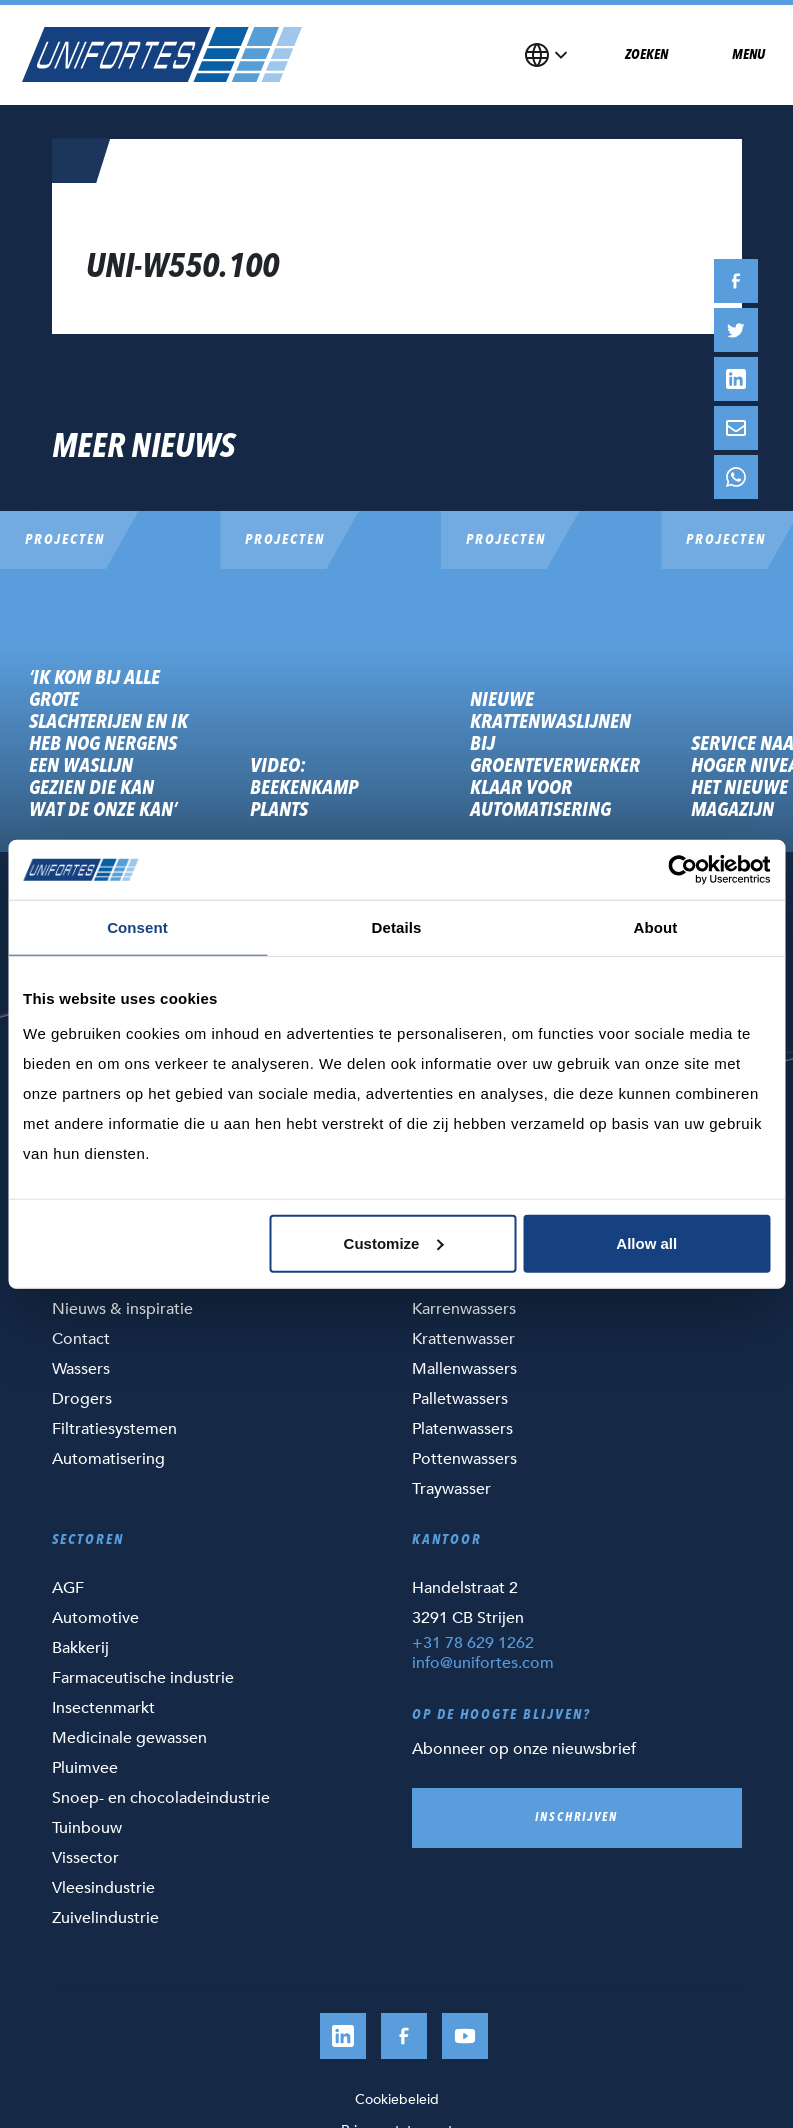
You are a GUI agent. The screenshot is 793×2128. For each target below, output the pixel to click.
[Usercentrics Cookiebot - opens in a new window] (682, 870)
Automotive (95, 1618)
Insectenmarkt (103, 1708)
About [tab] (656, 927)
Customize (394, 1242)
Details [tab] (397, 927)
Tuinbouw (87, 1828)
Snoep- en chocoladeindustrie (161, 1798)
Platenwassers (462, 1429)
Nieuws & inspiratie (122, 1309)
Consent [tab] (137, 927)
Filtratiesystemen (114, 1429)
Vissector (85, 1858)
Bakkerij (80, 1648)
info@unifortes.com (483, 1663)
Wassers (81, 1369)
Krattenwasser (463, 1339)
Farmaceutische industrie (143, 1678)
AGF (68, 1588)
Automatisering (108, 1459)
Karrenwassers (464, 1309)
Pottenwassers (464, 1459)
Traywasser (451, 1489)
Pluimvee (85, 1768)
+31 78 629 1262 (473, 1643)
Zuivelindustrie (105, 1918)
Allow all (646, 1242)
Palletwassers (460, 1399)
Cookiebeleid (397, 2099)
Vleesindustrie (103, 1888)
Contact (81, 1339)
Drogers (82, 1399)
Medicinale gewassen (129, 1738)
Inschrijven (576, 1818)
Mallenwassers (464, 1369)
